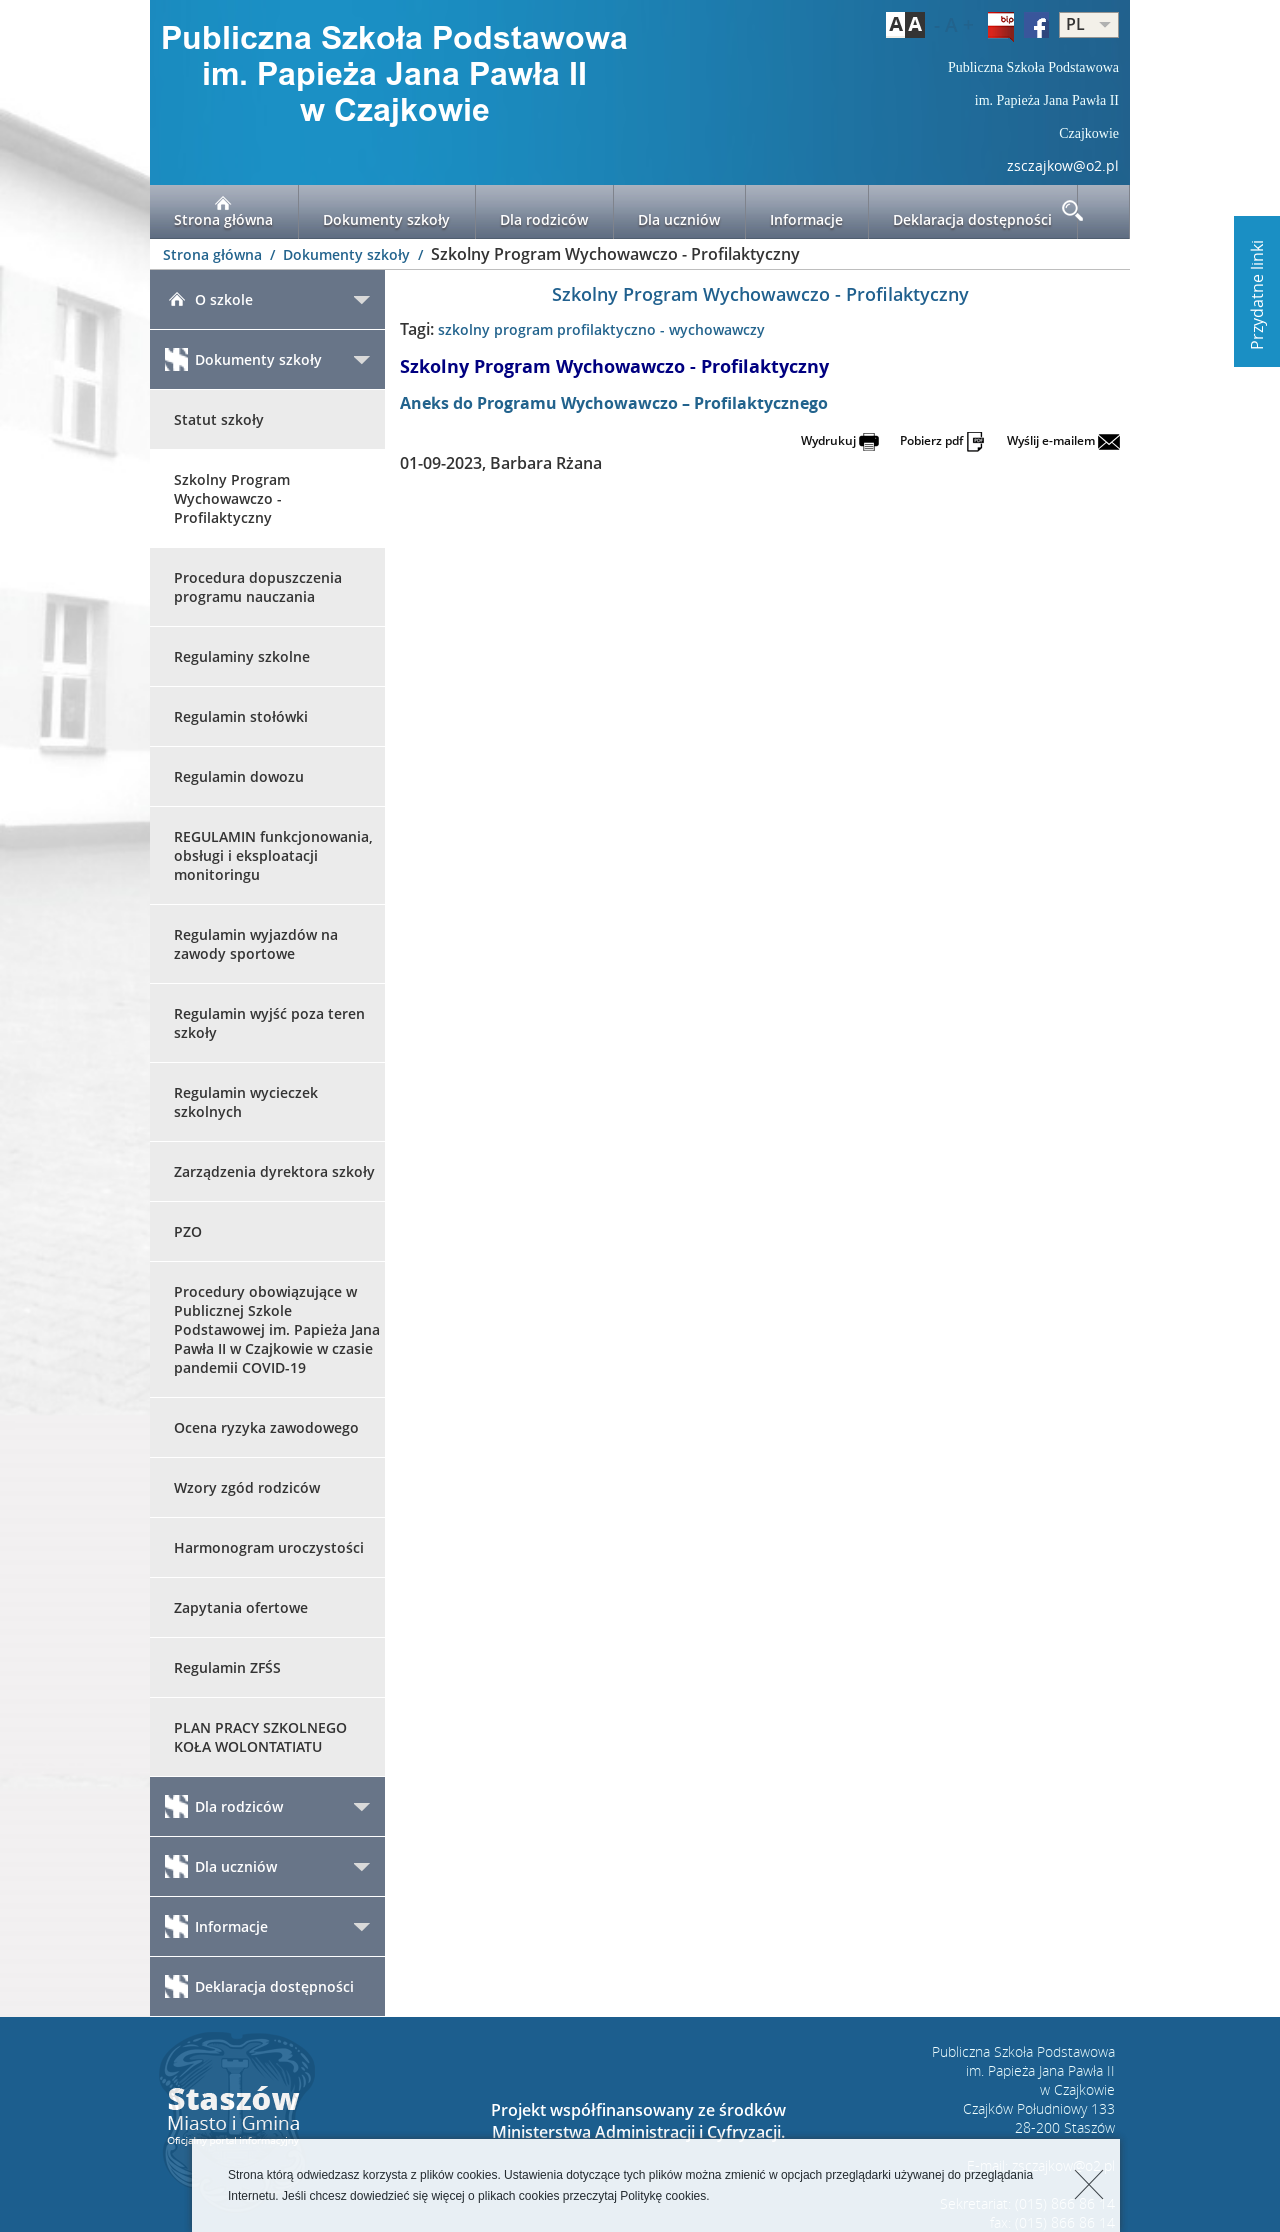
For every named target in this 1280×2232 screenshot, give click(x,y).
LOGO (395, 76)
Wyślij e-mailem (1063, 440)
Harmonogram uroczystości (269, 1547)
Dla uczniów (679, 212)
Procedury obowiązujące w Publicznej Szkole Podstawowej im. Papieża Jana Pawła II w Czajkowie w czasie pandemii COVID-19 (277, 1329)
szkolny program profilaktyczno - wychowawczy (601, 329)
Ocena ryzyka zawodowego (266, 1427)
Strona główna (223, 212)
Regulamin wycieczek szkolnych (246, 1102)
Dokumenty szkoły (386, 212)
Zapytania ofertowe (241, 1607)
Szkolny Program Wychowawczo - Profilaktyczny (232, 498)
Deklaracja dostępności (972, 212)
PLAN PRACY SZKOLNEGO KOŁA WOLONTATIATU (260, 1737)
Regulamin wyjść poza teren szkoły (269, 1023)
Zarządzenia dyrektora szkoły (274, 1171)
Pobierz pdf (943, 440)
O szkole (209, 299)
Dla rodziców (544, 212)
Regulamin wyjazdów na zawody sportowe (256, 944)
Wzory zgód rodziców (247, 1487)
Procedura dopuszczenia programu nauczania (258, 587)
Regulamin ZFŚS (227, 1667)
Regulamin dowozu (239, 776)
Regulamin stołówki (241, 716)
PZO (188, 1231)
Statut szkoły (219, 419)
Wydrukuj (840, 440)
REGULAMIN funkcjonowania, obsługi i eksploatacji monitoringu (273, 855)
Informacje (806, 212)
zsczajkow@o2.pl (1063, 165)
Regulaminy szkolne (242, 656)
